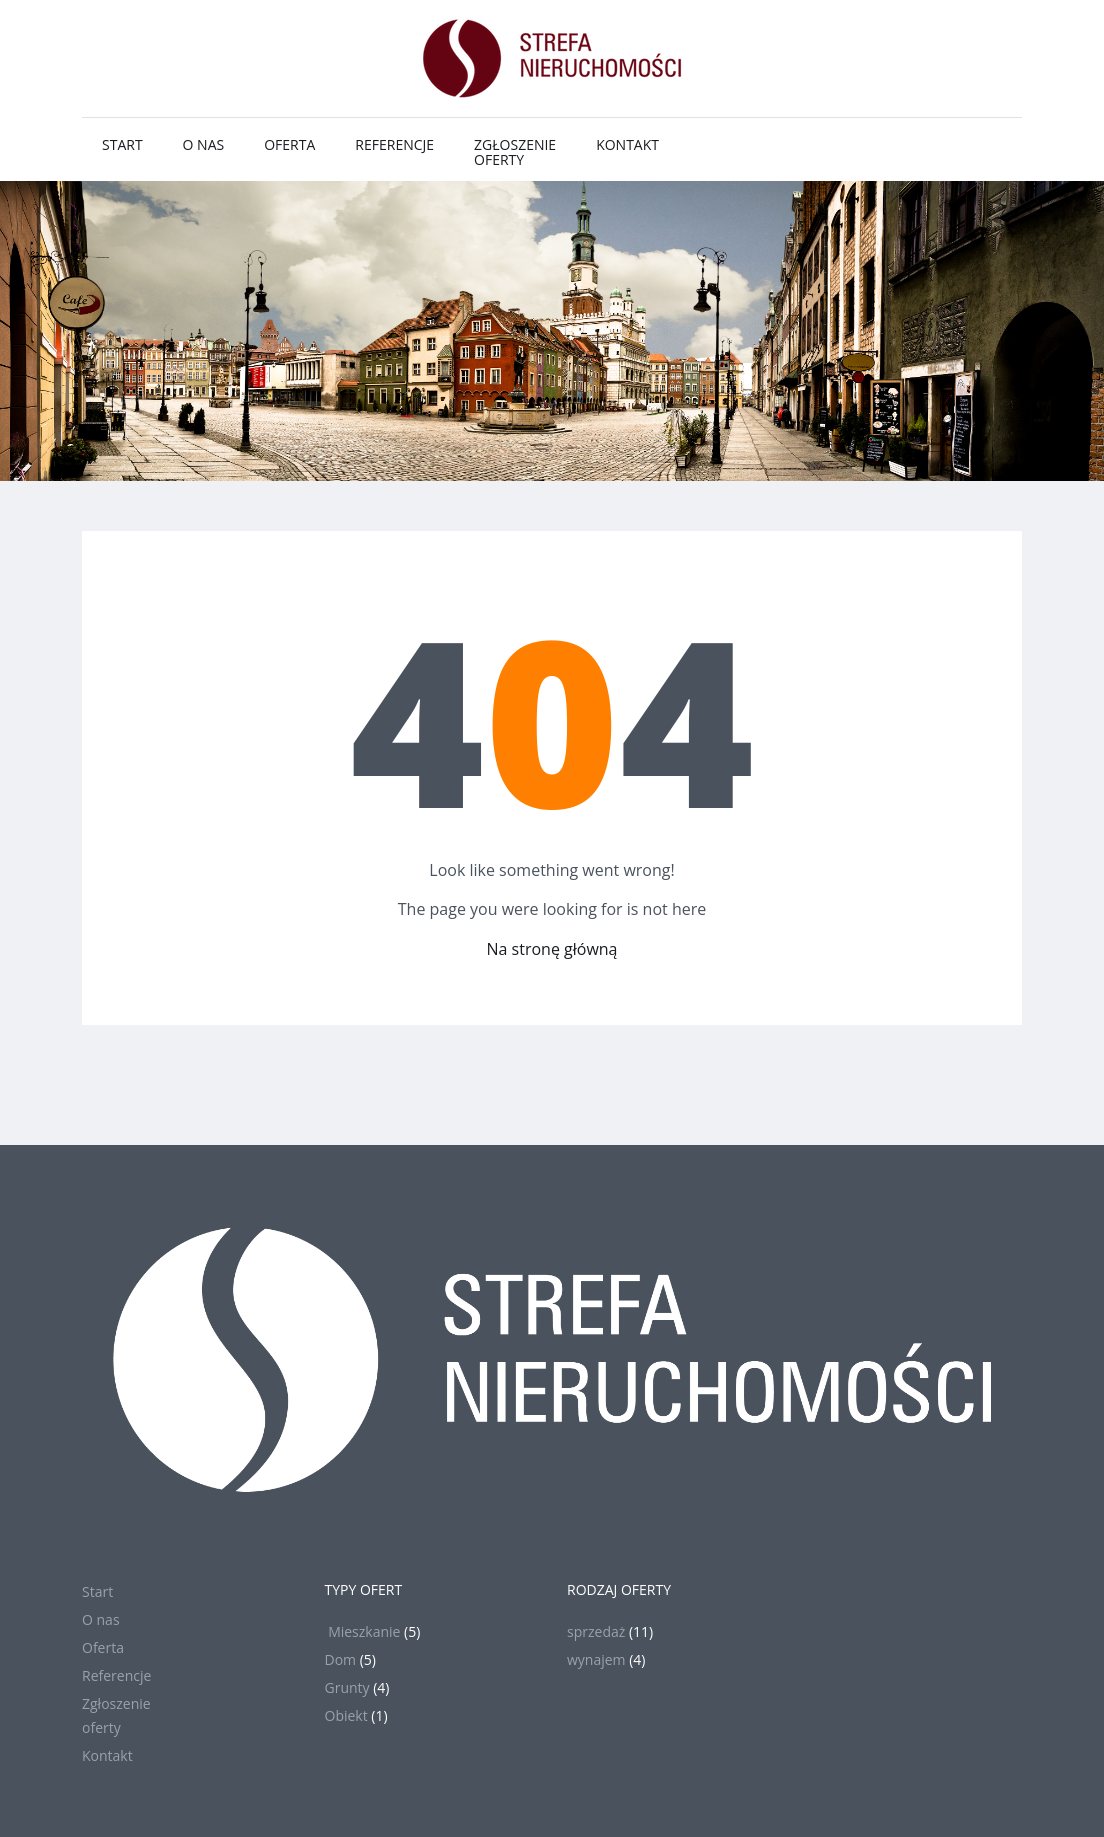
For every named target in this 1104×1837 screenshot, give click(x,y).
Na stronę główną (552, 949)
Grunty (347, 1687)
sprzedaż (596, 1631)
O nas (204, 144)
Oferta (289, 144)
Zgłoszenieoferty (515, 152)
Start (122, 144)
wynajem (596, 1659)
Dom (341, 1659)
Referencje (394, 144)
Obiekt (346, 1715)
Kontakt (627, 144)
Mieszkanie (363, 1631)
